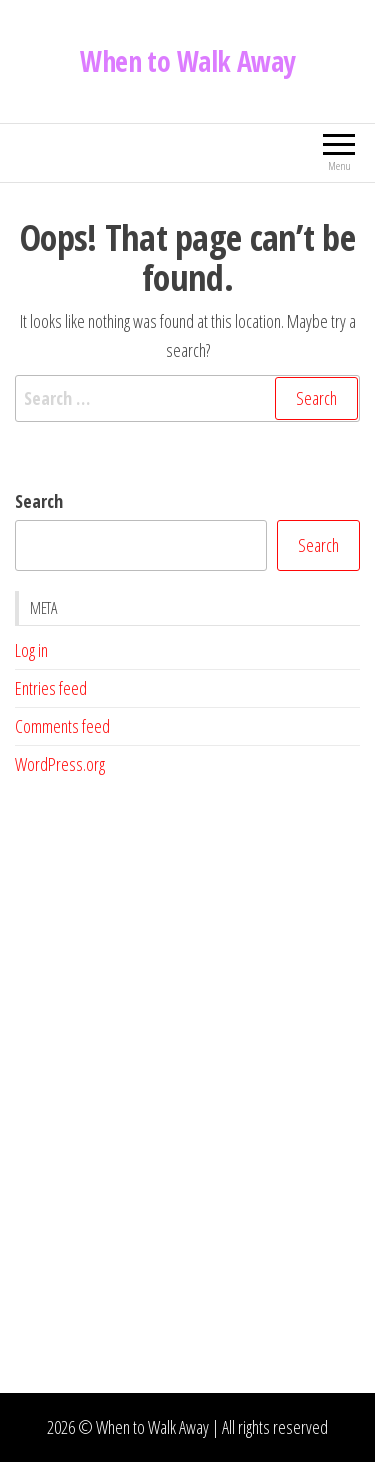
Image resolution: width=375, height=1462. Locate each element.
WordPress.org (60, 764)
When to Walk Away (187, 61)
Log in (31, 650)
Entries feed (51, 688)
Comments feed (62, 726)
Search (39, 501)
